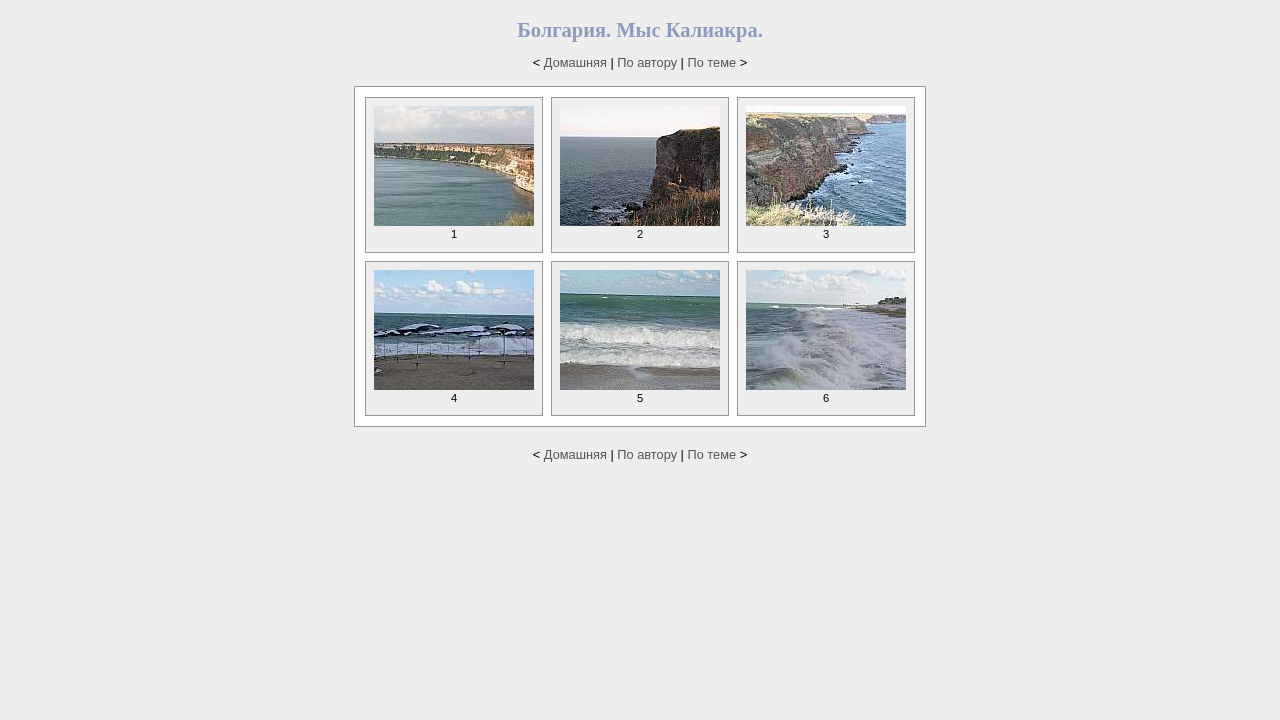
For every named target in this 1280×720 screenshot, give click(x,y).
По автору (647, 62)
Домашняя (575, 62)
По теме (712, 62)
